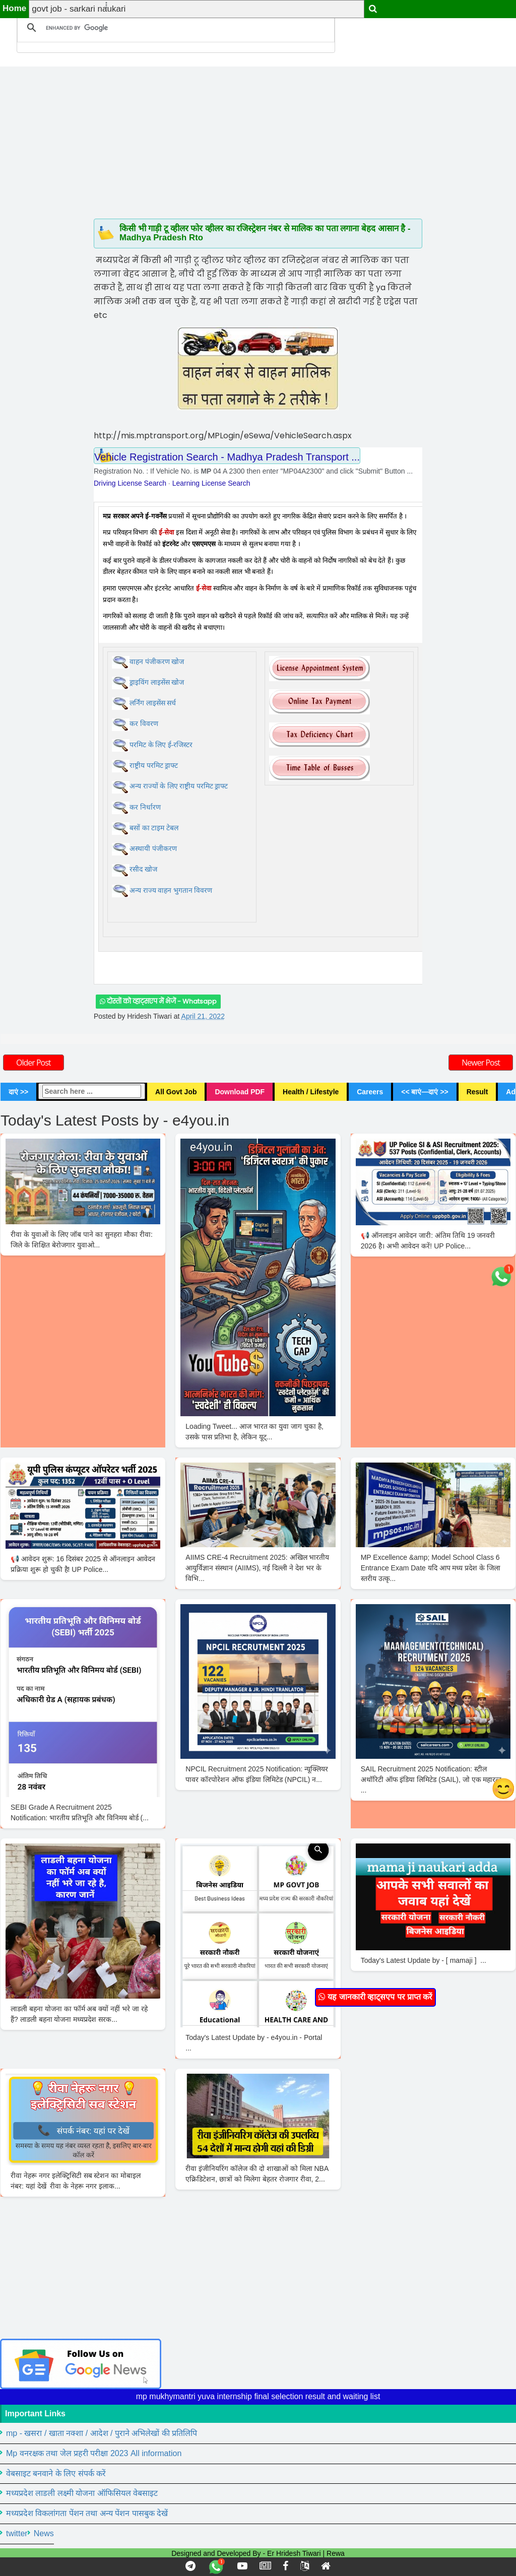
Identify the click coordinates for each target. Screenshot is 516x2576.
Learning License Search (211, 483)
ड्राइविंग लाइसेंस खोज (157, 682)
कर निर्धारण (145, 807)
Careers (370, 1092)
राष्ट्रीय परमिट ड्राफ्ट (154, 765)
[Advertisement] (258, 137)
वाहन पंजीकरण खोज (157, 662)
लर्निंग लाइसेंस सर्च (153, 703)
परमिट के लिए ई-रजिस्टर (161, 745)
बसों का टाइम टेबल (154, 828)
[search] (174, 28)
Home (14, 8)
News (44, 2533)
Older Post (33, 1062)
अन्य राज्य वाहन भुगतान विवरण (171, 890)
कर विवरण (144, 724)
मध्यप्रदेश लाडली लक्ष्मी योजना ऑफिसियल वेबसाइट (82, 2493)
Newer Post (481, 1062)
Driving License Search (130, 483)
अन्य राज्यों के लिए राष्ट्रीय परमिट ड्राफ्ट (179, 786)
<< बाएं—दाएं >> (424, 1092)
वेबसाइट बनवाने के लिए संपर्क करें (56, 2473)
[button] (102, 5)
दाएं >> (18, 1092)
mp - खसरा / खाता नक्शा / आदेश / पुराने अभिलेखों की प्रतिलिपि (101, 2433)
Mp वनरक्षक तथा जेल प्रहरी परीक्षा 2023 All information (93, 2453)
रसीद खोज (143, 869)
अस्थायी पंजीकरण (153, 848)
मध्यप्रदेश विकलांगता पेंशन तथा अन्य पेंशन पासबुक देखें (87, 2513)
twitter (17, 2533)
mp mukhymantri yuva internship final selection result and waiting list (258, 2396)
